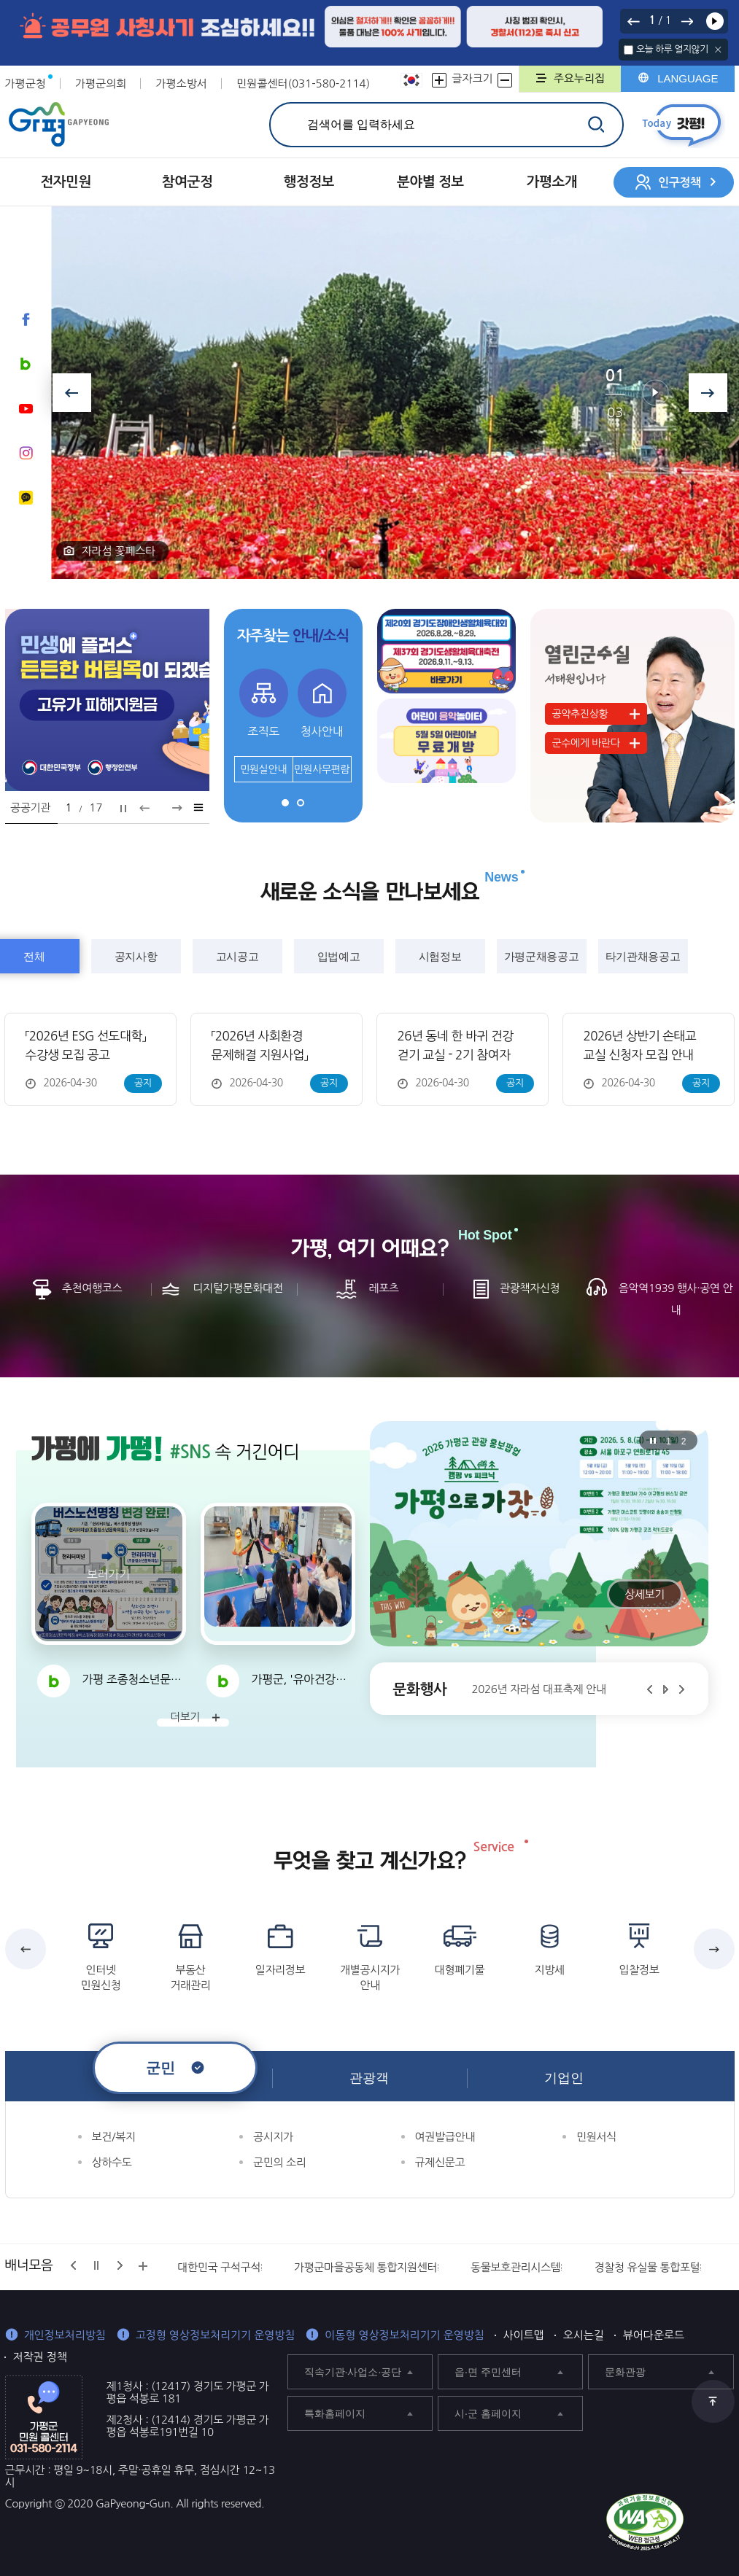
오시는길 (583, 2335)
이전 (633, 21)
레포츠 (383, 1288)
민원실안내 (263, 769)
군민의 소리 (279, 2162)
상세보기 (644, 1594)
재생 (715, 21)
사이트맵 (523, 2335)
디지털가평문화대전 (238, 1288)
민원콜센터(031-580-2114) (303, 83)
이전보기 (72, 392)
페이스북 (25, 319)
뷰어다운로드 (653, 2335)
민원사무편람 (322, 769)
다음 (687, 21)
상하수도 (112, 2162)
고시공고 (237, 956)
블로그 (25, 364)
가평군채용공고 (541, 956)
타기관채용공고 (642, 956)
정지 (123, 808)
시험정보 (440, 956)
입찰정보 (639, 1969)
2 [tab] (300, 802)
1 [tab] (285, 802)
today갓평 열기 (681, 125)
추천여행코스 (92, 1288)
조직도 (263, 731)
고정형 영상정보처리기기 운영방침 (215, 2335)
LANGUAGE (687, 78)
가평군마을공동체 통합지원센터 (365, 2267)
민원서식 (596, 2136)
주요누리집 (579, 78)
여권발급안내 (445, 2136)
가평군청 (25, 83)
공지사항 (136, 956)
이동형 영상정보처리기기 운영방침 (404, 2335)
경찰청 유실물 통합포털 (647, 2267)
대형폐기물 (460, 1969)
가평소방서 (181, 83)
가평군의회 (101, 83)
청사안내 (322, 731)
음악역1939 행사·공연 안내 (675, 1299)
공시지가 (273, 2136)
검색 (595, 124)
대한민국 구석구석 (218, 2267)
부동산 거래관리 (191, 1977)
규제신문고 (440, 2162)
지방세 (549, 1969)
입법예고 (338, 956)
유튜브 (25, 408)
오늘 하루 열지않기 (672, 49)
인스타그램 (25, 453)
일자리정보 (280, 1969)
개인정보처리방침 (65, 2335)
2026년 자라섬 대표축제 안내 (539, 1689)
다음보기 (708, 392)
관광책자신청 (530, 1288)
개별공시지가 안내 (370, 1977)
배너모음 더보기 (143, 2266)
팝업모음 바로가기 (199, 807)
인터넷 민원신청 (101, 1977)
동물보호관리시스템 (516, 2267)
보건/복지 (114, 2136)
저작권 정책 (40, 2356)
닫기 (718, 49)
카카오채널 (25, 497)
